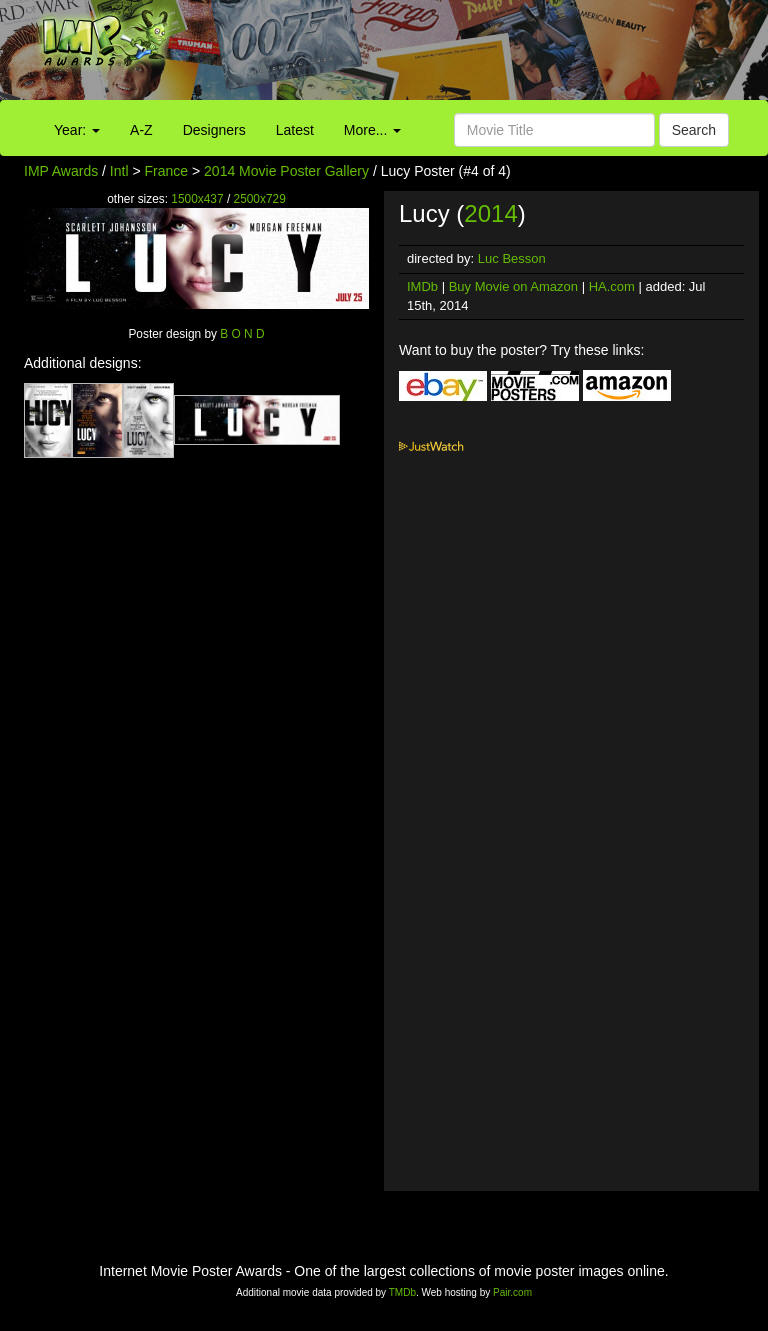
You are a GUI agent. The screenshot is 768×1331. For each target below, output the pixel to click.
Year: (77, 130)
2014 (490, 213)
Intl (119, 171)
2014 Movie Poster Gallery (286, 171)
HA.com (612, 286)
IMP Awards (61, 171)
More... (372, 130)
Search (694, 130)
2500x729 (260, 199)
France (167, 171)
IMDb (422, 286)
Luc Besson (512, 258)
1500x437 (197, 199)
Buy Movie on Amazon (513, 286)
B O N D (242, 334)
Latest (295, 130)
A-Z (141, 130)
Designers (214, 130)
